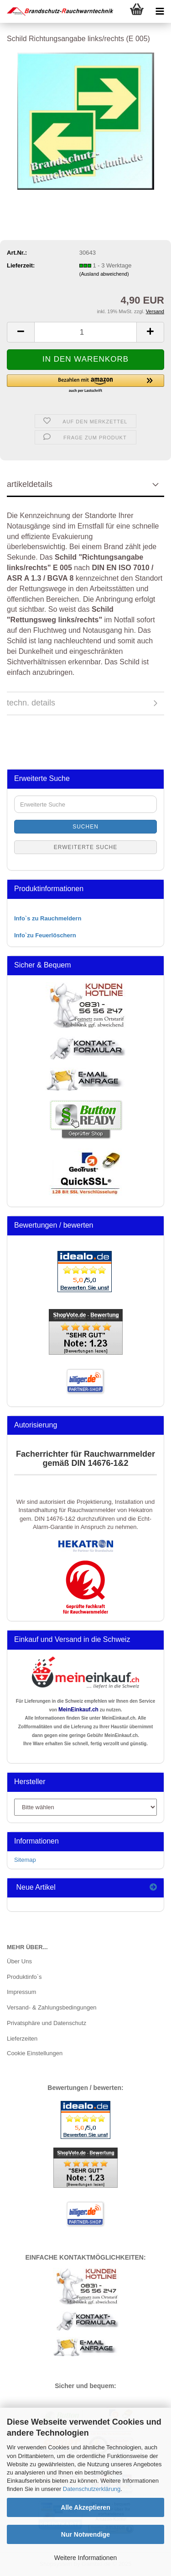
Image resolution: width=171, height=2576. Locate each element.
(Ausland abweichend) (104, 274)
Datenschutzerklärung (91, 2488)
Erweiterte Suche (86, 847)
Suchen (85, 826)
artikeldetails (29, 484)
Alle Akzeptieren (85, 2507)
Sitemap (25, 1859)
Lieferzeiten (22, 2038)
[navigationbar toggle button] (159, 11)
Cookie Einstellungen (34, 2053)
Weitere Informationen (85, 2557)
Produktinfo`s (24, 1976)
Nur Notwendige (85, 2534)
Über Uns (19, 1961)
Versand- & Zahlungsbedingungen (52, 2007)
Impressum (21, 1991)
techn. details (31, 702)
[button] (20, 332)
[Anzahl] (85, 332)
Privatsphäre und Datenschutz (46, 2023)
